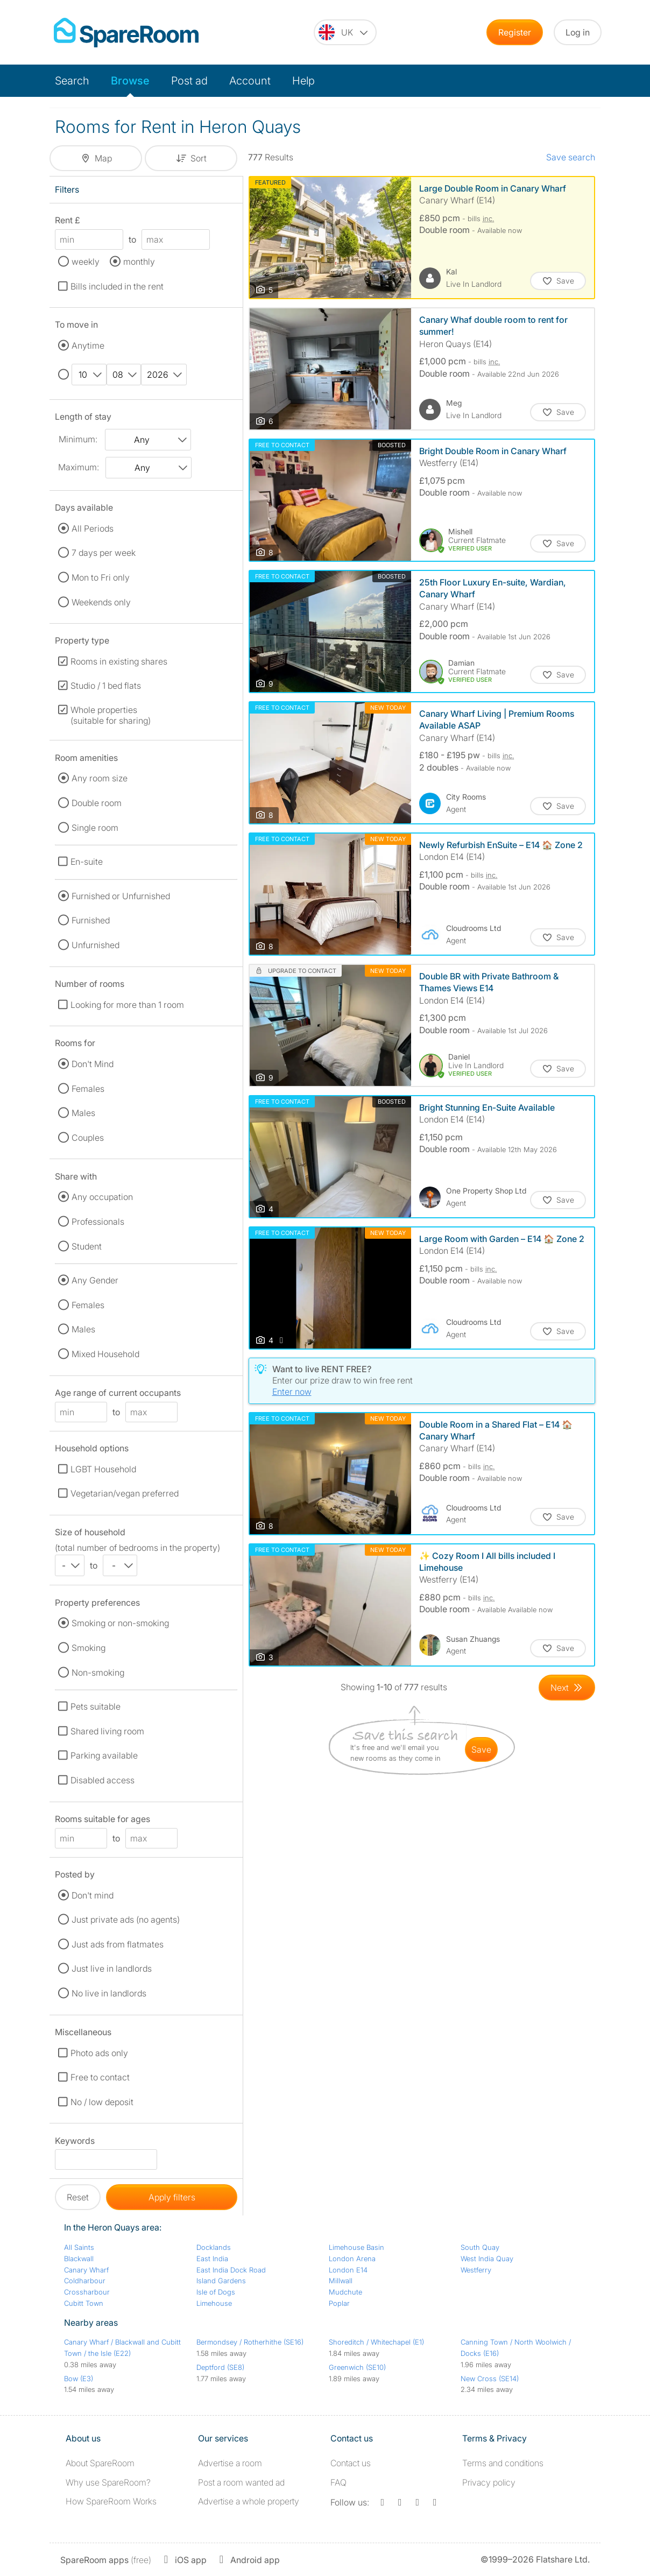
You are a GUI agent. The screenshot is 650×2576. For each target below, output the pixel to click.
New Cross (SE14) (490, 2378)
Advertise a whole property (248, 2501)
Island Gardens (221, 2280)
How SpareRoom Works (111, 2501)
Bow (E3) (78, 2378)
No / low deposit (101, 2102)
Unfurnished (95, 945)
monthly (139, 261)
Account (250, 80)
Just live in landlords (112, 1968)
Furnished (91, 920)
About (100, 2463)
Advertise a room (230, 2463)
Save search (570, 157)
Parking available (104, 1755)
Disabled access (102, 1780)
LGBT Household (103, 1469)
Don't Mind (93, 1063)
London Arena (352, 2258)
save (481, 1749)
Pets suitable (95, 1706)
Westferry (476, 2270)
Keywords (75, 2142)
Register (514, 32)
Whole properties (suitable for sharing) (110, 715)
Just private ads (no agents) (126, 1919)
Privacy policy (488, 2482)
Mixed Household (105, 1354)
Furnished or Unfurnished (121, 896)
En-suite (86, 861)
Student (87, 1246)
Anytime (88, 345)
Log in (578, 32)
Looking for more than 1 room (127, 1004)
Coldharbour (84, 2280)
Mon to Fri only (101, 577)
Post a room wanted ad (241, 2482)
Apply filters (172, 2197)
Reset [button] (78, 2197)
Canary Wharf (86, 2270)
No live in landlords (109, 1993)
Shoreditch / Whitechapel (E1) (376, 2342)
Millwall (340, 2280)
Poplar (339, 2303)
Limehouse (214, 2303)
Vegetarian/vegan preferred (124, 1493)
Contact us (350, 2463)
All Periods (93, 528)
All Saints (79, 2247)
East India (212, 2258)
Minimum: (78, 439)
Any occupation (102, 1196)
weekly (86, 261)
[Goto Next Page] (567, 1687)
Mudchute (345, 2292)
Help (303, 80)
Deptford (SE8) (220, 2367)
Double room (97, 802)
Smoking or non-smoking (120, 1623)
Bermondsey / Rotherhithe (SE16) (249, 2342)
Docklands (213, 2247)
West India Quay (487, 2258)
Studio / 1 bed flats (105, 685)
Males (83, 1112)
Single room (95, 827)
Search (72, 80)
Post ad (189, 80)
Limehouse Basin (356, 2247)
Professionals (98, 1221)
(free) (105, 2559)
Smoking (88, 1647)
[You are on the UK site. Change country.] (345, 32)
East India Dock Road (231, 2270)
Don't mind (93, 1895)
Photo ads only (99, 2053)
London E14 (348, 2270)
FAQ (338, 2482)
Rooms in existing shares (118, 661)
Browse (130, 80)
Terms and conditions (502, 2463)
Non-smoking (98, 1672)
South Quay (480, 2247)
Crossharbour (87, 2292)
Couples (88, 1137)
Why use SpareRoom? (108, 2482)
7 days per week (104, 552)
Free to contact (100, 2077)
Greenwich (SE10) (357, 2367)
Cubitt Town (83, 2303)
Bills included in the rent (117, 286)
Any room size (100, 778)
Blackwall (79, 2258)
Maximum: (78, 467)
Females (88, 1088)
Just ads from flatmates (118, 1944)
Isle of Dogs (215, 2292)
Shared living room (107, 1731)
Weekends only (101, 602)
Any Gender (95, 1280)
